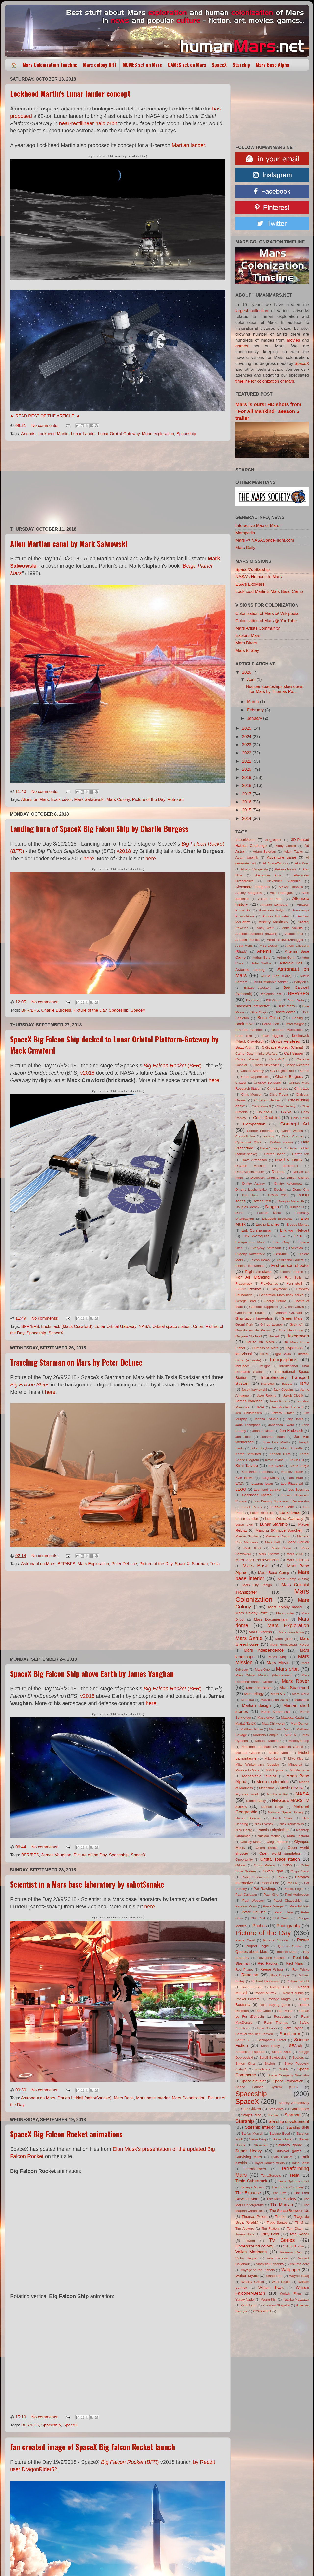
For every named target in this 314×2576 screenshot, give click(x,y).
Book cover (61, 799)
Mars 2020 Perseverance (257, 1560)
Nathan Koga (272, 1807)
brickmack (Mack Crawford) (66, 1326)
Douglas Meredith (291, 1201)
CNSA (286, 1112)
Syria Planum (281, 2157)
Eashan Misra (269, 1213)
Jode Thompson (248, 1425)
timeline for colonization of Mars (265, 381)
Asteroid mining (250, 969)
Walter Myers (247, 2276)
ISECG (287, 1383)
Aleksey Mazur (285, 869)
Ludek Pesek (252, 1507)
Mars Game (249, 1638)
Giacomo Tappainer (263, 1307)
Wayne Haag (299, 2276)
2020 (247, 769)
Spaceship (186, 433)
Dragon (272, 1207)
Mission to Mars (247, 1770)
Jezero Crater (283, 1413)
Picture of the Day (148, 799)
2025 (247, 728)
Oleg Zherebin (277, 1842)
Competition (254, 1124)
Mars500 (247, 1700)
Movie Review (291, 1788)
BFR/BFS (30, 1010)
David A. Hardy (288, 1160)
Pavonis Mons (246, 1906)
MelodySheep (298, 1741)
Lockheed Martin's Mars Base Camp (269, 591)
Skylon (270, 2063)
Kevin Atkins (274, 1460)
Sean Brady (270, 2046)
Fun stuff (294, 1283)
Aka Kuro (302, 863)
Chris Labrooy (277, 1088)
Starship (241, 64)
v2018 (124, 851)
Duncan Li (296, 1207)
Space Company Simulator (288, 2075)
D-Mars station (281, 1142)
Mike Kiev (295, 1758)
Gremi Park (244, 1324)
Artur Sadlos (261, 963)
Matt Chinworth (273, 1723)
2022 (247, 753)
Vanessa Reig (291, 2252)
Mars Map (277, 1657)
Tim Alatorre (245, 2228)
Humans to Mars (265, 1348)
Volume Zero (299, 2264)
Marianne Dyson (277, 1536)
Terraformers (255, 2169)
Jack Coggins (283, 1389)
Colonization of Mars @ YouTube (266, 620)
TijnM (299, 2222)
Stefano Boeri (279, 2133)
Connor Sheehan (260, 1131)
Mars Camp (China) (293, 1579)
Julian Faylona (261, 1448)
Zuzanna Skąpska (276, 2305)
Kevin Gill (297, 1460)
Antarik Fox (294, 934)
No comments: (45, 425)
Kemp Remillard (248, 1454)
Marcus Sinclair (247, 1536)
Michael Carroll (291, 1747)
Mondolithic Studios (259, 1776)
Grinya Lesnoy (271, 1324)
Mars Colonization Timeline (50, 64)
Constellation (245, 1136)
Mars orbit (287, 1669)
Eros (281, 1236)
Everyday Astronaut (266, 1248)
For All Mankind (253, 1277)
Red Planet (244, 1969)
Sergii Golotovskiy (272, 2057)
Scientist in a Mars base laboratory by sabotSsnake (87, 1884)
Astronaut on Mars (38, 1564)
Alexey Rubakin (291, 887)
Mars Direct (246, 643)
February (256, 710)
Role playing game (275, 2005)
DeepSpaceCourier (250, 1172)
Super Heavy (249, 2151)
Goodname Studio (250, 1313)
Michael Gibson (248, 1752)
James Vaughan (56, 1855)
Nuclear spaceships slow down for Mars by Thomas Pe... (274, 689)
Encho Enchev (267, 1224)
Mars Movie (278, 1662)
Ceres (304, 1071)
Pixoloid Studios (275, 1940)
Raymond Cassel (271, 1957)
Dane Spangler (271, 1148)
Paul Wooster (253, 1900)
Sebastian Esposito (250, 2052)
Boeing (297, 1018)
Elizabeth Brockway (277, 1218)
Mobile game (299, 1770)
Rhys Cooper (280, 1975)
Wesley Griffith (252, 2282)
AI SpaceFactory (275, 863)
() (172, 1066)
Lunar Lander (83, 433)
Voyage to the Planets (258, 2270)
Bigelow (252, 1000)
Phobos (260, 1925)
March (253, 701)
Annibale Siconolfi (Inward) (256, 934)
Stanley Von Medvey (293, 2103)
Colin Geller (300, 1118)
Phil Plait (258, 1918)
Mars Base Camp (273, 1572)
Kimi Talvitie (247, 1465)
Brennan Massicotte (287, 1030)
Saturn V (242, 2040)
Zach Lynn (248, 2305)
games (242, 346)
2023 (247, 744)
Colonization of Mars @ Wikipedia (267, 613)
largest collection (252, 310)
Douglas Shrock (247, 1207)
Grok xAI (296, 1324)
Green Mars (292, 1318)
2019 (247, 777)
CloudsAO (264, 1112)
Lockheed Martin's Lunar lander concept (70, 93)
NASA (144, 1326)
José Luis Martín (276, 1442)
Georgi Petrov (275, 1301)
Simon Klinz (245, 2063)
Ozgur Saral (300, 1871)
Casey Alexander (266, 1065)
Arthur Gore (261, 957)
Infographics (283, 1359)
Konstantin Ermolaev (257, 1472)
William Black (270, 2287)
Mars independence (264, 1650)
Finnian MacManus (250, 1266)
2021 (247, 761)
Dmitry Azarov (253, 1183)
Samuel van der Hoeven (254, 2034)
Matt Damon (300, 1723)
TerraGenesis (271, 2175)
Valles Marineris (251, 2252)
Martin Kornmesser (276, 1711)
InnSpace (243, 1366)
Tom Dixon (295, 2228)
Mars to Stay (247, 650)
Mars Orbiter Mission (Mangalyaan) (264, 1675)
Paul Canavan (246, 1894)
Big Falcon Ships (29, 1385)
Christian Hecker (267, 1100)
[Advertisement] (118, 483)
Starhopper (299, 2109)
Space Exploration (288, 2081)
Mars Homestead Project (289, 1644)
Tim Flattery (271, 2228)
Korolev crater (292, 1472)
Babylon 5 (301, 982)
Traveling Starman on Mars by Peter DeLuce (76, 1362)
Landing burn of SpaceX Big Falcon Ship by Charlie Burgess (99, 828)
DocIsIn (279, 1189)
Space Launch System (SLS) (267, 2087)
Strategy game (289, 2145)
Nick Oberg (244, 1830)
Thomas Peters (255, 2216)
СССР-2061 (262, 2311)
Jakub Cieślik (293, 1395)
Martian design (256, 1705)
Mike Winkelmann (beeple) (257, 1764)
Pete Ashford (299, 1906)
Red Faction (268, 1963)
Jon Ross (243, 1437)
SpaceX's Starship (253, 569)
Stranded (261, 2145)
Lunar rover (244, 1524)
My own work (247, 1794)
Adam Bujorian (264, 851)
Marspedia (245, 533)
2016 (247, 802)
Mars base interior (153, 2098)
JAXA (260, 1407)
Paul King (271, 1894)
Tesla (215, 1564)
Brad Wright (295, 1024)
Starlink (273, 2115)
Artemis (28, 433)
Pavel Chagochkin (288, 1900)
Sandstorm (290, 2033)
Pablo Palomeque (255, 1877)
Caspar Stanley (252, 1071)
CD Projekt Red (282, 1071)
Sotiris (283, 2069)
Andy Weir (265, 928)
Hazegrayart (297, 1336)
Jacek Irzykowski (254, 1389)
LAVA (240, 1483)
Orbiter (241, 1865)
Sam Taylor (293, 2028)
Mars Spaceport (294, 1687)
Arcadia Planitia (248, 940)
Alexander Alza (268, 875)
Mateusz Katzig (292, 1717)
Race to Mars (286, 1952)
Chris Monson (251, 1094)
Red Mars (294, 1963)
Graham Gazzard (288, 1313)
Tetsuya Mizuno (252, 2187)
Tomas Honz (245, 2234)
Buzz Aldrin (245, 1047)
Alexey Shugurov (249, 893)
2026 (247, 672)
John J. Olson (262, 1431)
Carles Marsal (247, 1059)
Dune (240, 1213)
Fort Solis (293, 1277)
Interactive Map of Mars (257, 525)
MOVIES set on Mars (142, 64)
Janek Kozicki (279, 1401)
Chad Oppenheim (254, 1077)
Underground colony (254, 2246)
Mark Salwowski (89, 799)
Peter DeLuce (124, 1564)
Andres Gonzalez (275, 916)
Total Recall (299, 2234)
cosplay (268, 1136)
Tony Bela (270, 2234)
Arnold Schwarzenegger (285, 940)
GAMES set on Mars (187, 64)
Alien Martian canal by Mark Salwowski (68, 543)
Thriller (281, 2216)
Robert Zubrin (293, 1993)
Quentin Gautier (290, 1946)
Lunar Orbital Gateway (119, 433)
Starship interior (260, 2127)
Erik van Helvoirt (294, 1230)
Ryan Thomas (276, 2022)
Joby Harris (294, 1419)
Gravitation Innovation (254, 1318)
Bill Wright (273, 1000)
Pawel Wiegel (273, 1906)
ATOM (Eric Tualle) (276, 976)
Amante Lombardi (274, 904)
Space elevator (253, 2081)
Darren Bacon (274, 1154)
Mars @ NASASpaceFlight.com (265, 540)
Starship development (289, 2121)
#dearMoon (245, 839)
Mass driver (266, 1717)
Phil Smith (281, 1918)
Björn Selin (296, 1000)
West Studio (281, 2282)
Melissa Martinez (268, 1741)
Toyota (250, 2241)
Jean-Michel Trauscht (287, 1407)
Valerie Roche (293, 2246)
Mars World (300, 1694)
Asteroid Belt (291, 963)
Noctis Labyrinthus (273, 1830)
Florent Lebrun (291, 1272)
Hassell (274, 1336)
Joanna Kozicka (266, 1419)
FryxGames (269, 1283)
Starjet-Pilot (251, 2115)
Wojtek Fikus (290, 2293)
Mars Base (124, 2098)
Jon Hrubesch (291, 1430)
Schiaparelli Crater (272, 2040)
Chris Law (301, 1088)
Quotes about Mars (252, 1951)
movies (293, 340)
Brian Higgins (272, 1036)
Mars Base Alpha (272, 64)
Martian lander (188, 145)
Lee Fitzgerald (292, 1483)
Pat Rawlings (264, 1888)
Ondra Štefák (266, 1848)
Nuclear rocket (269, 1836)
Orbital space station (171, 1326)
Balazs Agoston (257, 987)
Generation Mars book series (281, 1295)
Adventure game (281, 857)
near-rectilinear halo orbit (88, 123)
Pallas (282, 1877)
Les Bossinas (298, 1489)
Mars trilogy (254, 1694)
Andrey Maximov (273, 922)
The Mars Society (281, 2199)
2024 (247, 736)
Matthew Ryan (279, 1729)
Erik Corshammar (256, 1230)
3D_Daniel (273, 840)
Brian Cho (244, 1036)
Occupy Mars (251, 1842)
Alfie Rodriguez (282, 893)
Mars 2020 (295, 1554)
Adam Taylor (293, 851)
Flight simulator (258, 1271)
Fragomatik (244, 1283)
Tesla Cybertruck (251, 2181)
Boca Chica (268, 1017)
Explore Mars (248, 635)
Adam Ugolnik (247, 857)
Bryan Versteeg (285, 1041)
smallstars (262, 2069)
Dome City (301, 1189)
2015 (247, 810)
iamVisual (244, 1354)
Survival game (288, 2151)
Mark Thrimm (269, 1554)
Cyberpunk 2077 (248, 1142)
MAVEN (291, 1735)
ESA (298, 1236)
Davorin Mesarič (250, 1166)
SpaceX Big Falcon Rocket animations (66, 2133)
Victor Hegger (247, 2258)
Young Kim (269, 2299)
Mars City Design (257, 1585)
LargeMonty (270, 1478)
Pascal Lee (269, 1883)
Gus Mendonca (291, 1330)
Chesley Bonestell (268, 1082)
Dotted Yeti (261, 1201)
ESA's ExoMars (250, 584)
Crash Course (292, 1136)
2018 (247, 785)
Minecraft (295, 1764)
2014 (247, 818)
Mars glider (284, 1639)
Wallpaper (290, 2269)
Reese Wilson (272, 1969)
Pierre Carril (245, 1940)
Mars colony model (285, 1607)
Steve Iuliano (282, 2139)
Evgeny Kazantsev (250, 1254)
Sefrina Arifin (281, 2052)
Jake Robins (266, 1395)
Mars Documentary (271, 1619)
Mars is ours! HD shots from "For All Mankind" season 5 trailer (268, 411)
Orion (198, 1326)
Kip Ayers (275, 1466)
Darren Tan (300, 1154)
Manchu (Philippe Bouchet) (279, 1530)
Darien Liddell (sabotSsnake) (85, 2098)
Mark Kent (252, 1548)
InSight (264, 1366)
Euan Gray (281, 1242)
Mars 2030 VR (298, 1560)
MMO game (274, 1770)
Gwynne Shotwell (249, 1336)
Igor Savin (283, 1354)
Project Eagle (257, 1946)
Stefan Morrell (251, 2133)
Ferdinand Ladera (290, 1260)
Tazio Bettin (300, 2163)
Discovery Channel (264, 1177)
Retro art (176, 799)
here (88, 859)
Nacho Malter (277, 1794)
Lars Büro (295, 1478)
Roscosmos (282, 2016)
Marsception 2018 (274, 1700)
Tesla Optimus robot (293, 2181)
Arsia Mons (244, 945)
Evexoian (296, 1248)
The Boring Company (287, 2187)
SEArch (295, 2045)
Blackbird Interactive (253, 1006)
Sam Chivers (267, 2028)
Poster (303, 1940)
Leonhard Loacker (268, 1489)
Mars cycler (285, 1613)
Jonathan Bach (273, 1437)
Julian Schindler (291, 1448)
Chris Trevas (279, 1094)
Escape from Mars (250, 1242)
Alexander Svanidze (284, 881)
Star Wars (276, 2109)
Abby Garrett (286, 846)
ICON (264, 1354)
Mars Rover (295, 1681)
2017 (247, 794)
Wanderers (274, 2276)
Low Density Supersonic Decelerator (281, 1501)
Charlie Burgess (56, 1010)
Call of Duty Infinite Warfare (256, 1053)
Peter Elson (284, 1912)
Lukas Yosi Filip (261, 1513)
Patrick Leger (293, 1889)
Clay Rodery (286, 1106)
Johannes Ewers (281, 1425)
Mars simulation (259, 1688)
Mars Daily (245, 547)
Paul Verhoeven (297, 1894)
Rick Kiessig (252, 1987)
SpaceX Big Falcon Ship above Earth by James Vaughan (92, 1673)
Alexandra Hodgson (253, 887)
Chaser (241, 1082)
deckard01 (290, 1166)
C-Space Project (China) (282, 1047)
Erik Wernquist (256, 1236)
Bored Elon (270, 1024)
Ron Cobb (263, 2011)
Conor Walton (292, 1131)
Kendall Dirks (280, 1454)
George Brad (246, 1301)
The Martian (281, 2204)
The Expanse (248, 2193)
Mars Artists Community (258, 628)
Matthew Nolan (252, 1729)
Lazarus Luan (262, 1483)
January (255, 718)
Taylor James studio (269, 2163)
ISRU (304, 1383)
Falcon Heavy (259, 1260)
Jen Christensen (249, 1413)
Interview (268, 1383)
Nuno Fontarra (298, 1836)
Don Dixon (250, 1195)
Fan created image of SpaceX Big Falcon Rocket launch (92, 2446)
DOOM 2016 (278, 1195)
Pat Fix (292, 1883)
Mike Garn (273, 1758)
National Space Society (285, 1812)
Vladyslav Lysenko (270, 2264)
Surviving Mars (249, 2157)
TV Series (282, 2240)
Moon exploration (158, 433)
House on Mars (260, 1342)
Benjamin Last (270, 994)
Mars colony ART (100, 64)
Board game (285, 1012)
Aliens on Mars (35, 799)
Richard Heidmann (265, 1981)
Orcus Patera (264, 1865)
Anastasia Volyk (271, 910)
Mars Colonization (188, 2098)
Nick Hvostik (263, 1824)
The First (279, 2193)
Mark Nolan (281, 1548)
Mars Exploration (93, 1564)
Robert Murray (265, 1993)
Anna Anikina (292, 928)
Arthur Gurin (286, 957)
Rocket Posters (247, 1999)
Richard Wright (298, 1981)
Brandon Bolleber (249, 1030)
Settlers (298, 2057)
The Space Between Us (289, 2210)
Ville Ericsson (278, 2258)
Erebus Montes (298, 1224)
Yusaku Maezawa (296, 2299)
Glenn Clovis (294, 1307)
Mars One (262, 1669)
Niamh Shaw (281, 1818)
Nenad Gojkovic (248, 1818)
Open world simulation (280, 1853)
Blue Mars (286, 1006)
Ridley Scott (279, 1987)
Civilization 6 (261, 1106)
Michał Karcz (279, 1752)
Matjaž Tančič (246, 1723)
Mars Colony (118, 799)
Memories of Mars (256, 1747)
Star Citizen (251, 2109)
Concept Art (294, 1123)
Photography (289, 1925)
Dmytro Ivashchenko (251, 1189)
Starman (200, 1564)
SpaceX (219, 64)
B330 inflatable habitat (271, 982)
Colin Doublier (266, 1117)
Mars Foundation (291, 1632)
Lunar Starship (274, 1524)
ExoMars (280, 1254)
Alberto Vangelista (254, 869)
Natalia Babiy (256, 1801)
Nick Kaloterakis (292, 1824)
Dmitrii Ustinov (298, 1177)
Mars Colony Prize (252, 1613)
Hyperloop (294, 1348)
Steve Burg (257, 2139)
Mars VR (278, 1694)
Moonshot (266, 1788)
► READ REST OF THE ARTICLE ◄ (45, 416)
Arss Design (269, 945)
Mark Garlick (298, 1542)
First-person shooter (290, 1265)
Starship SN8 (297, 2127)
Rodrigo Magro (279, 1999)
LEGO (241, 1489)
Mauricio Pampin (265, 1735)
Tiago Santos (277, 2222)
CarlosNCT (277, 1059)
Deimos (278, 1171)
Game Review (248, 1289)
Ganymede (278, 1289)
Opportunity (244, 1859)
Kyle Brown (244, 1478)
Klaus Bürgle (299, 1466)
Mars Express (260, 1632)
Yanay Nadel (245, 2299)
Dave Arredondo (254, 1160)
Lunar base (290, 1512)
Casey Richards (297, 1065)
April (252, 679)
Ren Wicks (300, 1969)
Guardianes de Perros (253, 1330)
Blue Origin (259, 1012)
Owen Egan (273, 1871)
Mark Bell (272, 1542)
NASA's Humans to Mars (259, 577)
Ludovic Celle (282, 1507)
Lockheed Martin (53, 433)
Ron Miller (285, 2011)
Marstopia (301, 1700)
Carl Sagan (293, 1053)
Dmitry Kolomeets (288, 1183)
